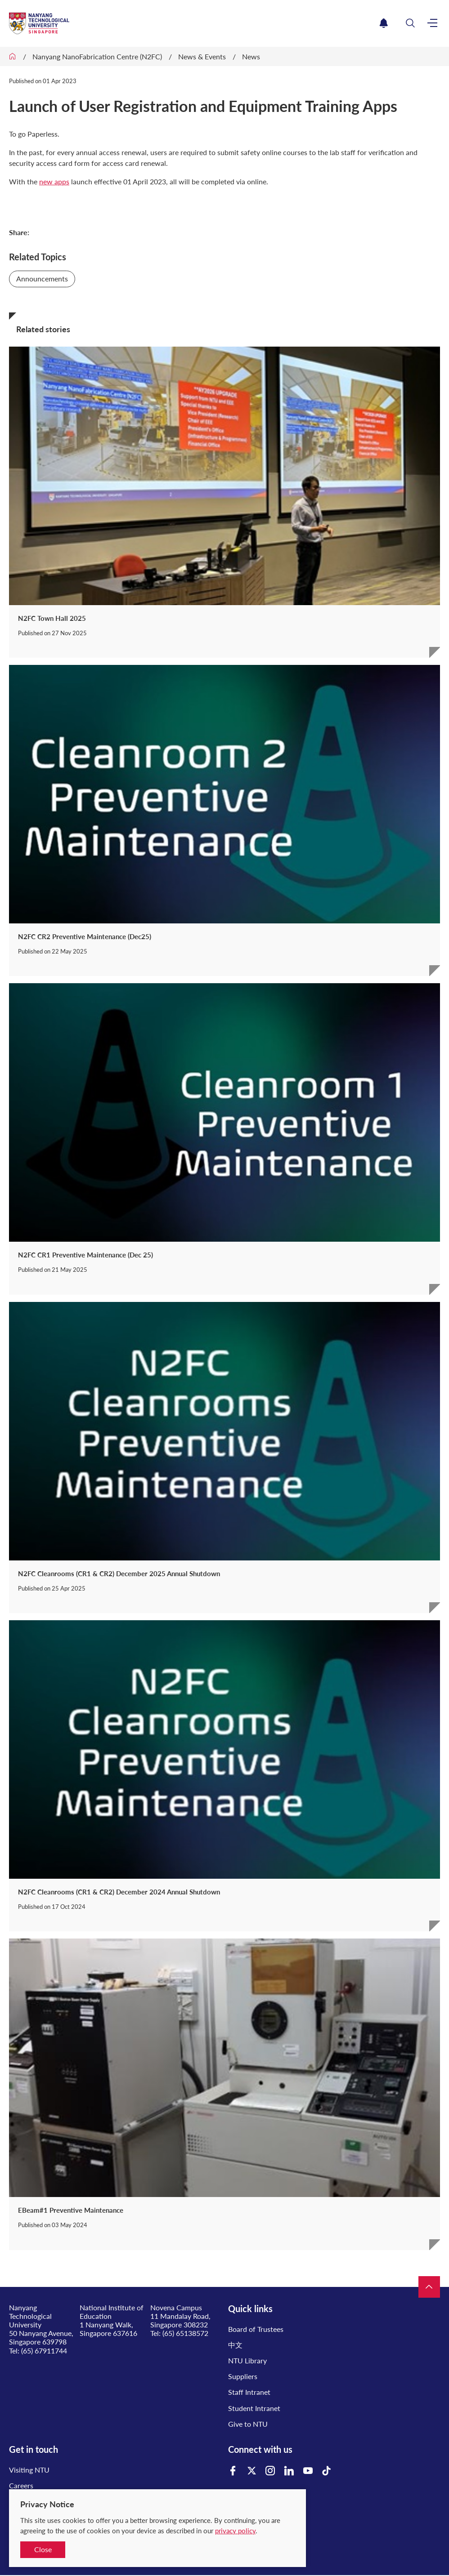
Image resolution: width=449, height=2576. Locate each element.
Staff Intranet (249, 2392)
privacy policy (235, 2531)
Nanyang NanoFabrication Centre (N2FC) (97, 56)
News (251, 56)
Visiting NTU (29, 2469)
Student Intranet (254, 2408)
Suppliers (242, 2376)
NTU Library (247, 2360)
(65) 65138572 (185, 2333)
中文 (235, 2344)
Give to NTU (248, 2424)
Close (43, 2549)
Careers (21, 2485)
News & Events (202, 56)
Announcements (42, 278)
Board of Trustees (255, 2329)
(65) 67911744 (44, 2350)
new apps (54, 181)
